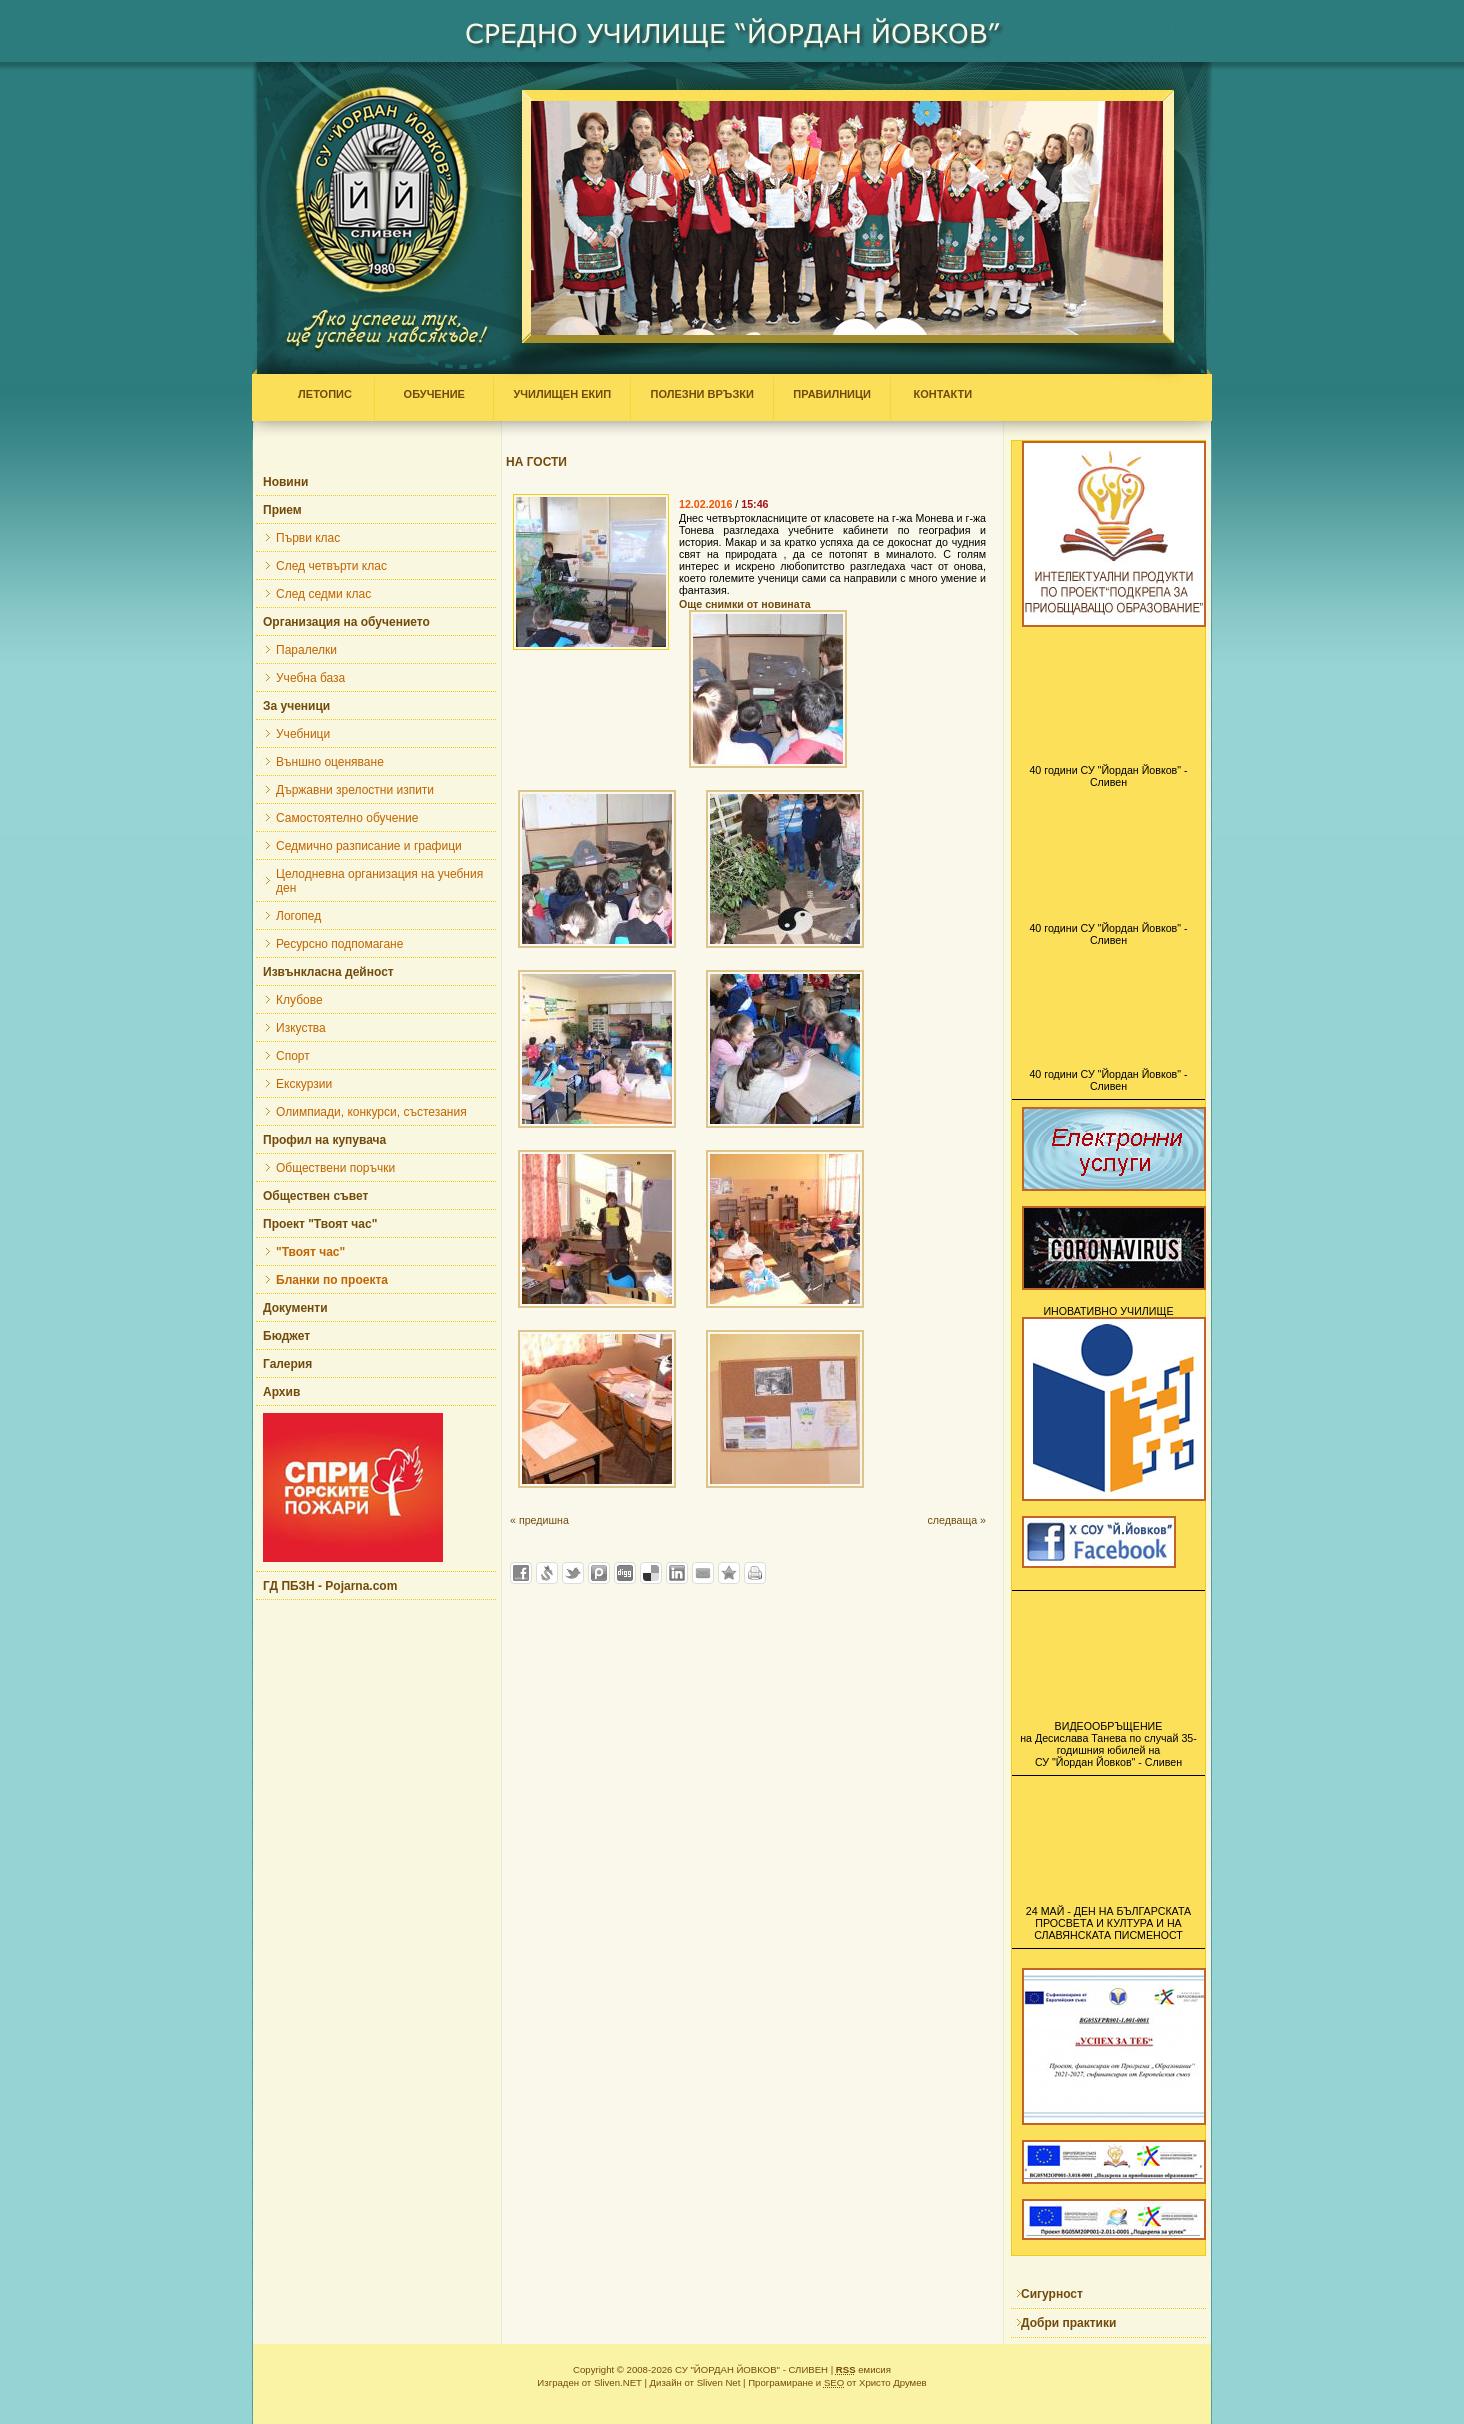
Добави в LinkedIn (677, 1573)
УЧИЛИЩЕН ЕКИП (562, 394)
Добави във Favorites (729, 1573)
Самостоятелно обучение (347, 818)
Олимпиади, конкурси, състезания (371, 1112)
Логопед (298, 916)
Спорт (293, 1056)
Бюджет (286, 1336)
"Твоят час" (310, 1252)
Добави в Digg (625, 1573)
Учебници (303, 734)
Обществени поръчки (335, 1168)
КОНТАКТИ (938, 394)
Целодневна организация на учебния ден (379, 881)
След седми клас (323, 594)
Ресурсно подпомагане (339, 944)
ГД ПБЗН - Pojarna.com (330, 1586)
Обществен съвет (315, 1196)
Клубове (299, 1000)
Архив (281, 1392)
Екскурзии (304, 1084)
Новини (285, 482)
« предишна (539, 1520)
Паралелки (306, 650)
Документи (295, 1308)
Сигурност (1052, 2294)
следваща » (956, 1520)
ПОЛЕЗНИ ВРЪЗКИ (702, 394)
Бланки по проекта (332, 1280)
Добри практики (1068, 2323)
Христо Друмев (893, 2382)
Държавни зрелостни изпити (355, 790)
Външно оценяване (330, 762)
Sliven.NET (618, 2382)
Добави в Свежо (547, 1573)
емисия (863, 2369)
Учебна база (310, 678)
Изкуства (301, 1028)
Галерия (287, 1364)
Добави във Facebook (521, 1573)
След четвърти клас (331, 566)
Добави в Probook (599, 1573)
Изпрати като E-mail (703, 1573)
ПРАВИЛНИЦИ (832, 394)
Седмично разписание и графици (369, 846)
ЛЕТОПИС (329, 394)
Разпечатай (755, 1573)
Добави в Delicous (651, 1573)
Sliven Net (719, 2382)
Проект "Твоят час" (320, 1224)
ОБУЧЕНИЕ (434, 394)
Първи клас (308, 538)
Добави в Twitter (573, 1573)
